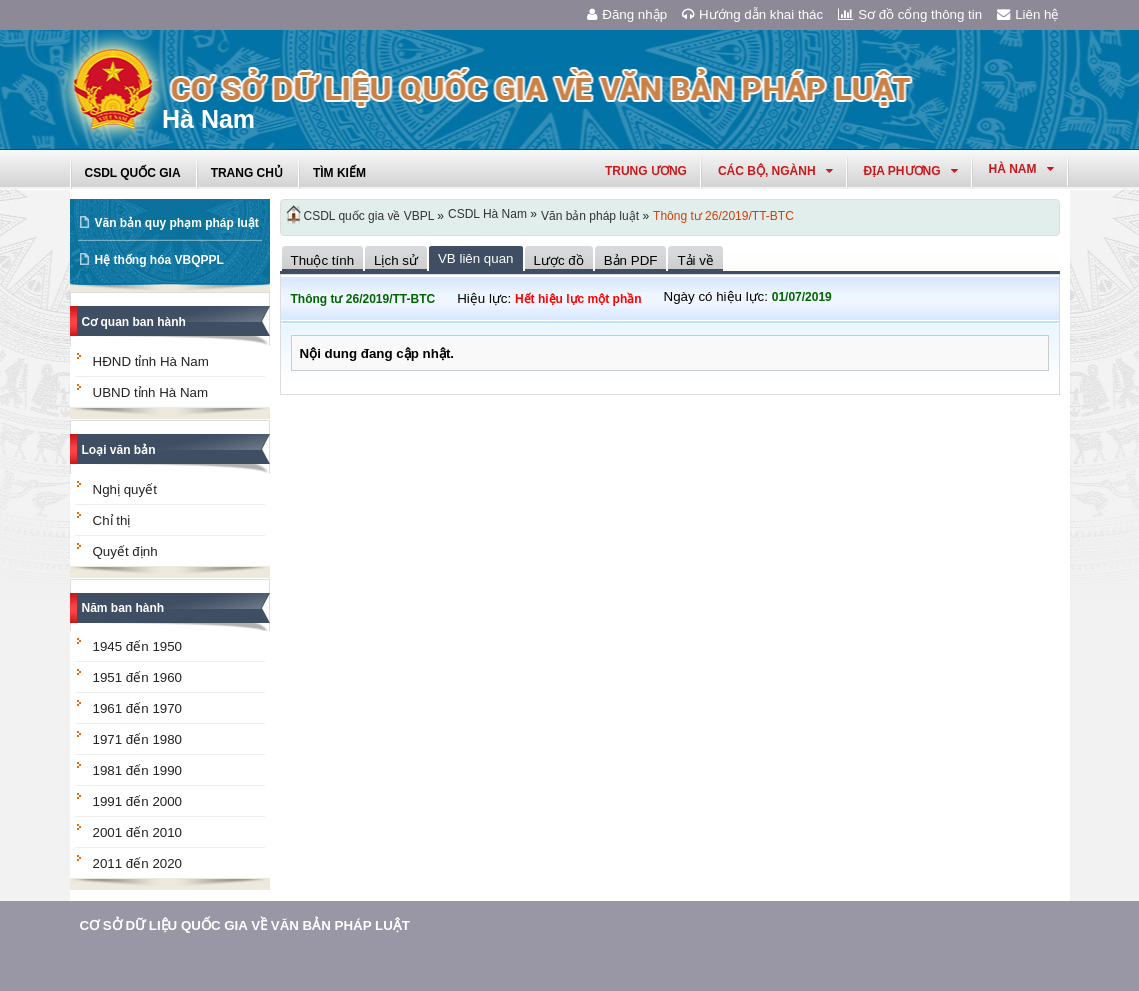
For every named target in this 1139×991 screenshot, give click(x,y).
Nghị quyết (125, 489)
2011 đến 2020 (138, 863)
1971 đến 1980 (138, 739)
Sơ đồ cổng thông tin (910, 14)
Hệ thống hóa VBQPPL (159, 260)
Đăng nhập (627, 14)
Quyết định (125, 551)
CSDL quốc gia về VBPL (369, 216)
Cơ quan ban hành (134, 322)
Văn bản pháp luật (590, 216)
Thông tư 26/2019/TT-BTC (723, 216)
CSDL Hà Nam (487, 214)
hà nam (1021, 169)
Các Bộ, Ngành (775, 171)
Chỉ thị (112, 520)
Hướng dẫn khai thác (752, 14)
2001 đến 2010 (138, 832)
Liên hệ (1028, 14)
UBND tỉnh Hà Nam (151, 392)
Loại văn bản (119, 450)
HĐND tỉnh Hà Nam (151, 361)
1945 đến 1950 (138, 646)
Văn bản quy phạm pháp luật (177, 223)
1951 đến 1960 (138, 677)
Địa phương (911, 171)
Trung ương (646, 171)
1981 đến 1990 (138, 770)
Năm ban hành (123, 608)
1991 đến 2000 (138, 801)
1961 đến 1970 (138, 708)
